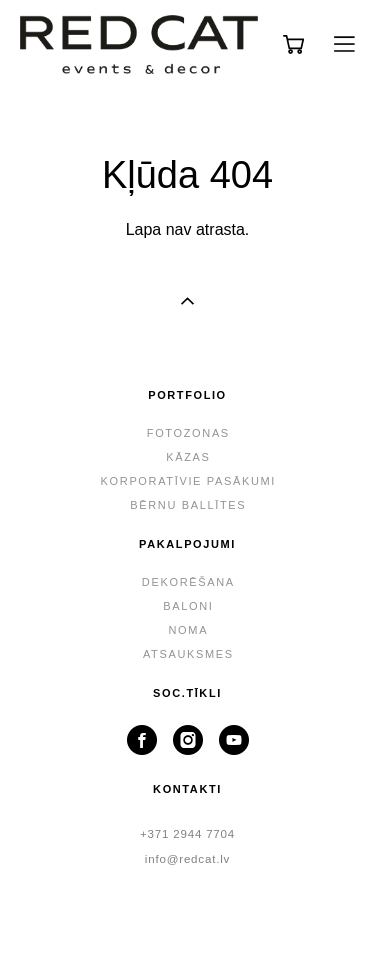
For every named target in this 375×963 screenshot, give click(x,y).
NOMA (189, 630)
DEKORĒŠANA (188, 582)
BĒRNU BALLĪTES (188, 505)
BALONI (188, 606)
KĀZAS (188, 457)
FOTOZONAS (188, 433)
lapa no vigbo (187, 916)
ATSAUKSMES (188, 654)
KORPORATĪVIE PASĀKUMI (188, 481)
